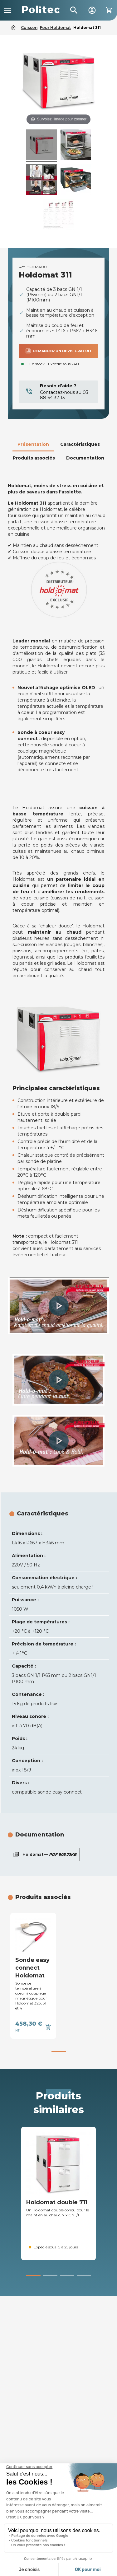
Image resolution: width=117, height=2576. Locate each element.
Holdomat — (43, 1854)
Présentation (33, 444)
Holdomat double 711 (56, 2202)
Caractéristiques (80, 444)
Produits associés (34, 458)
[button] (59, 1306)
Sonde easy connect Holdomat (32, 1968)
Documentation (85, 458)
